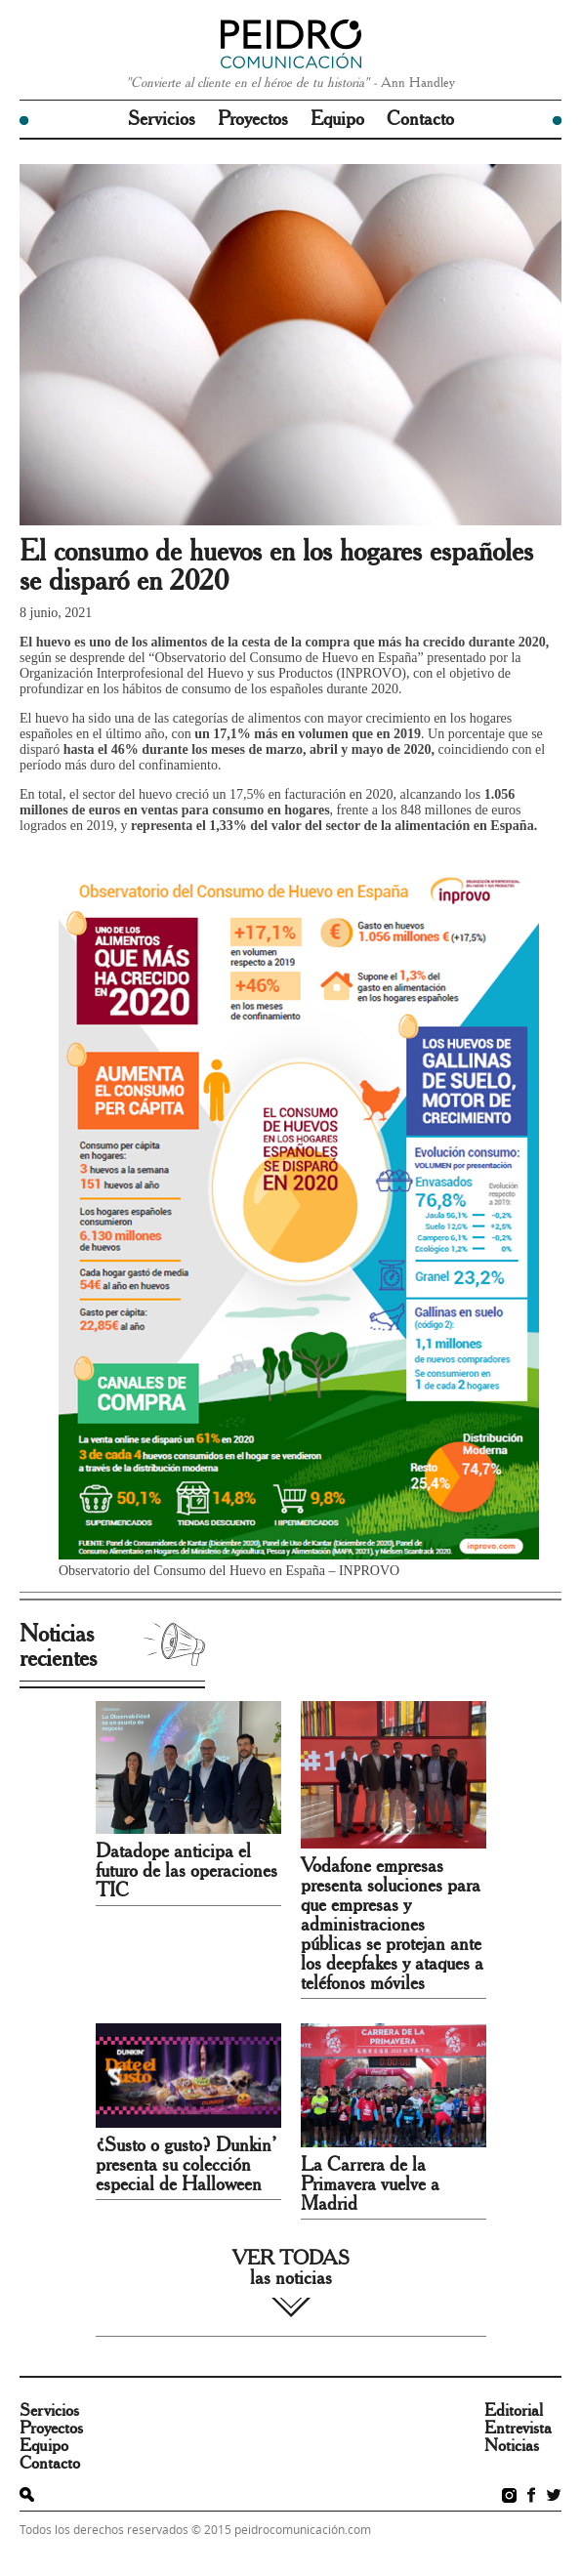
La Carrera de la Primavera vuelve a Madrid (370, 2184)
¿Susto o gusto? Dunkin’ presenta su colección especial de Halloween (186, 2165)
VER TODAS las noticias (291, 2268)
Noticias (511, 2446)
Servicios (161, 119)
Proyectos (253, 119)
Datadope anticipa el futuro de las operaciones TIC (186, 1871)
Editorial (513, 2411)
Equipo (337, 119)
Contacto (420, 119)
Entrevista (518, 2428)
